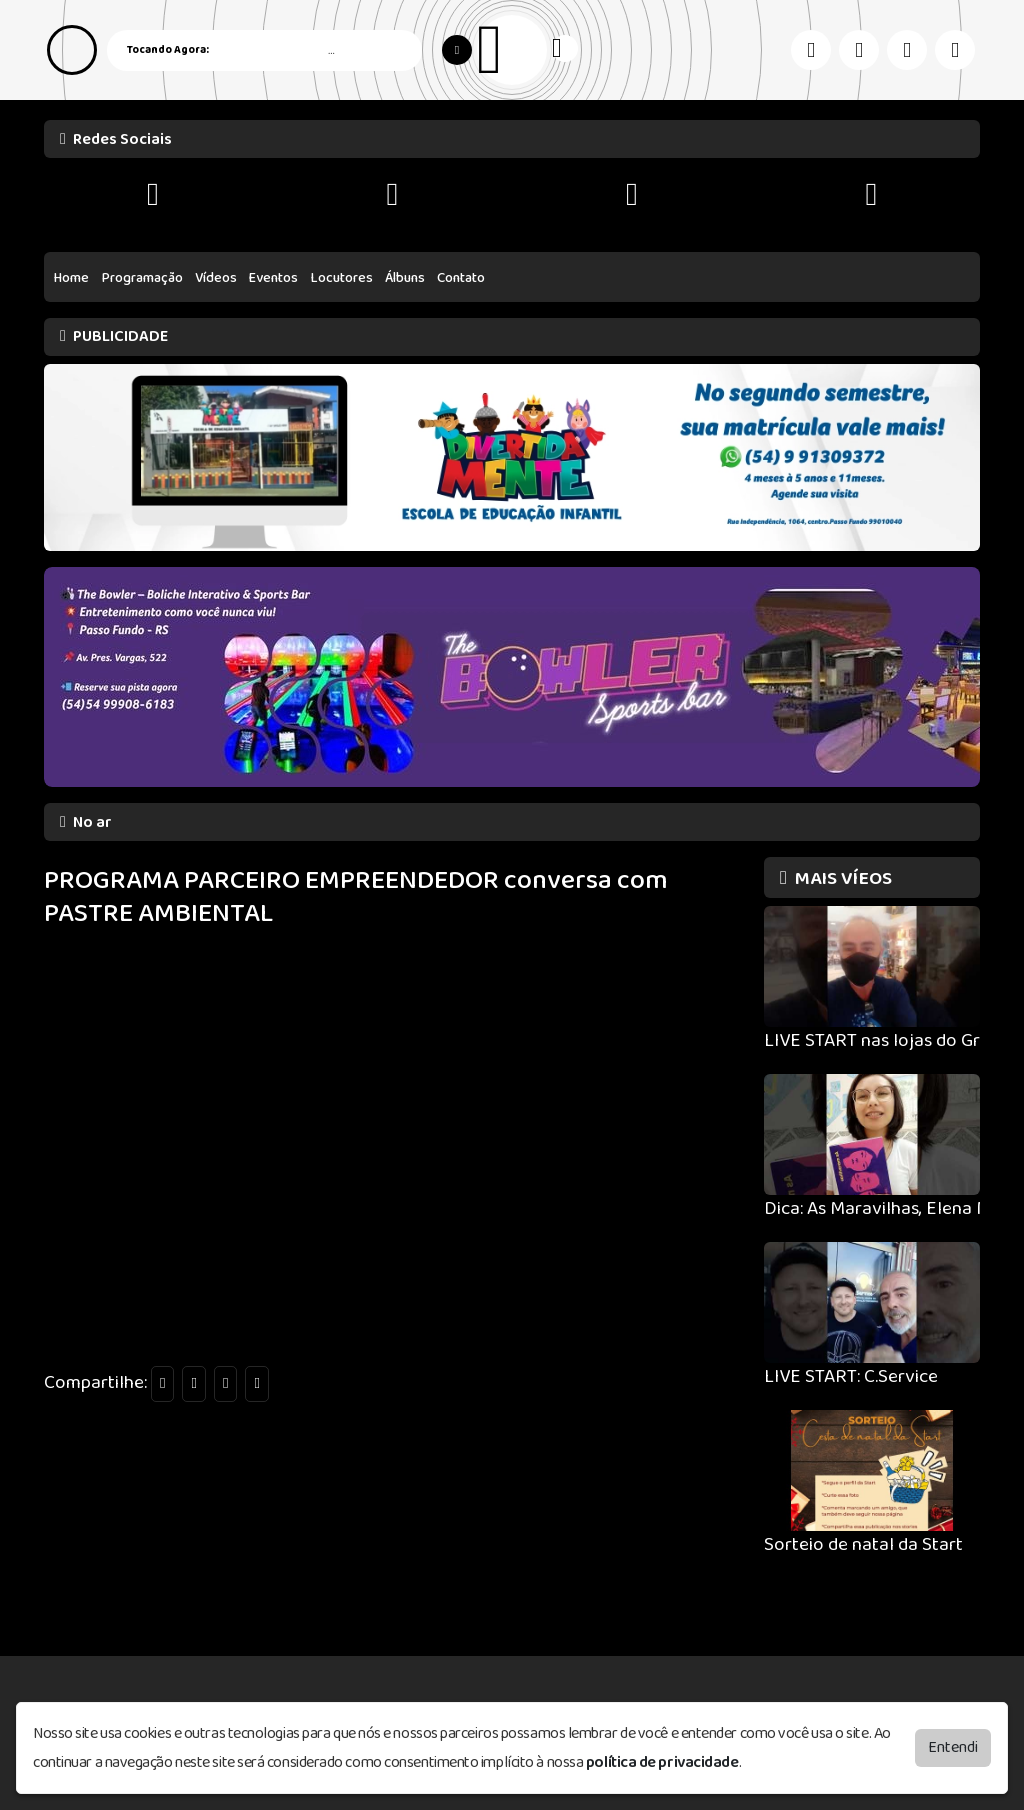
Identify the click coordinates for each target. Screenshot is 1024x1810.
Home (71, 278)
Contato (461, 278)
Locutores (342, 278)
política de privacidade (662, 1762)
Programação (142, 278)
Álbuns (405, 278)
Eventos (273, 278)
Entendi (953, 1747)
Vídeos (216, 278)
